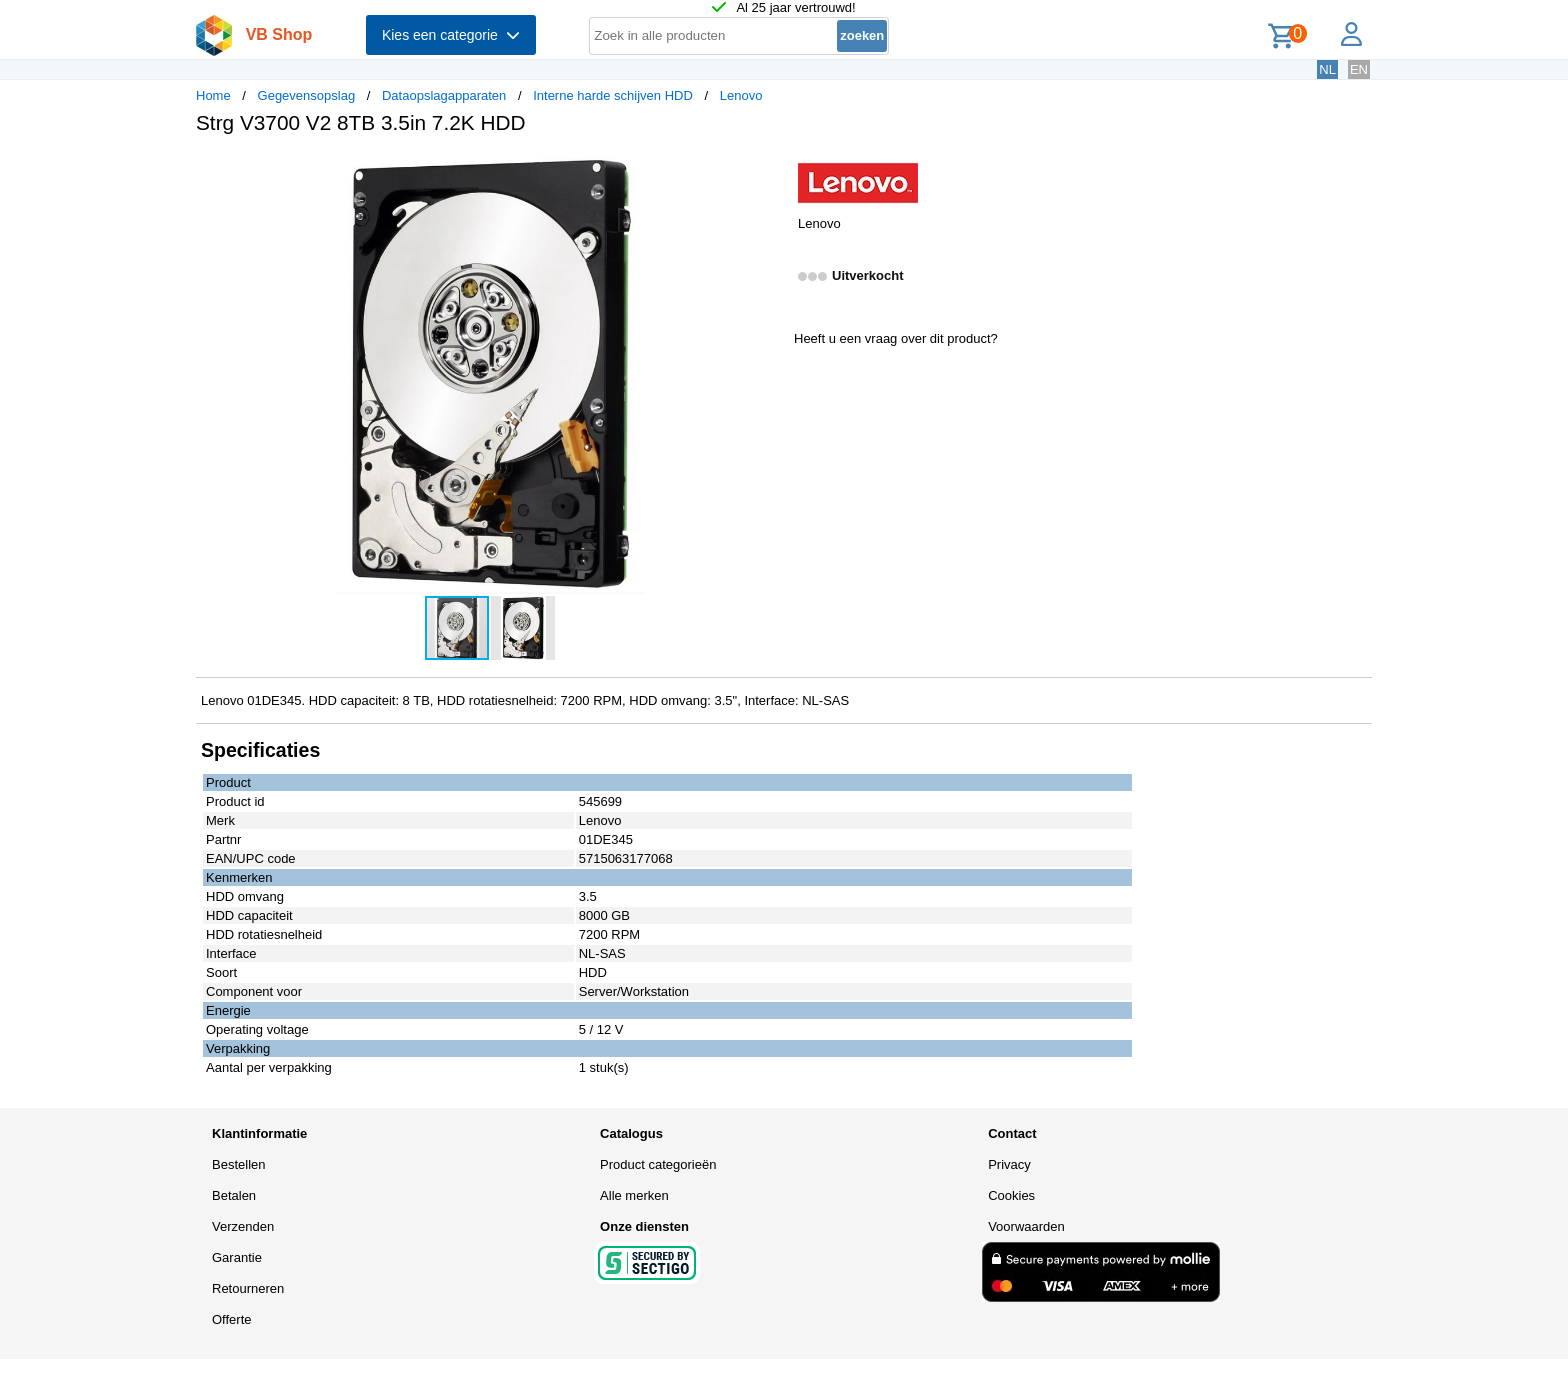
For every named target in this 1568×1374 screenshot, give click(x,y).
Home (213, 95)
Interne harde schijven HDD (613, 95)
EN (1359, 69)
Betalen (234, 1195)
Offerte (232, 1319)
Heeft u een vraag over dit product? (896, 338)
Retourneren (248, 1288)
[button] (766, 171)
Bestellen (238, 1164)
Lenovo (741, 95)
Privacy (1009, 1164)
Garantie (237, 1257)
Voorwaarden (1026, 1226)
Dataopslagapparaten (444, 95)
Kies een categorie (451, 35)
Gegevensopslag (307, 95)
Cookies (1011, 1195)
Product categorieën (658, 1164)
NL (1327, 69)
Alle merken (634, 1195)
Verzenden (243, 1226)
